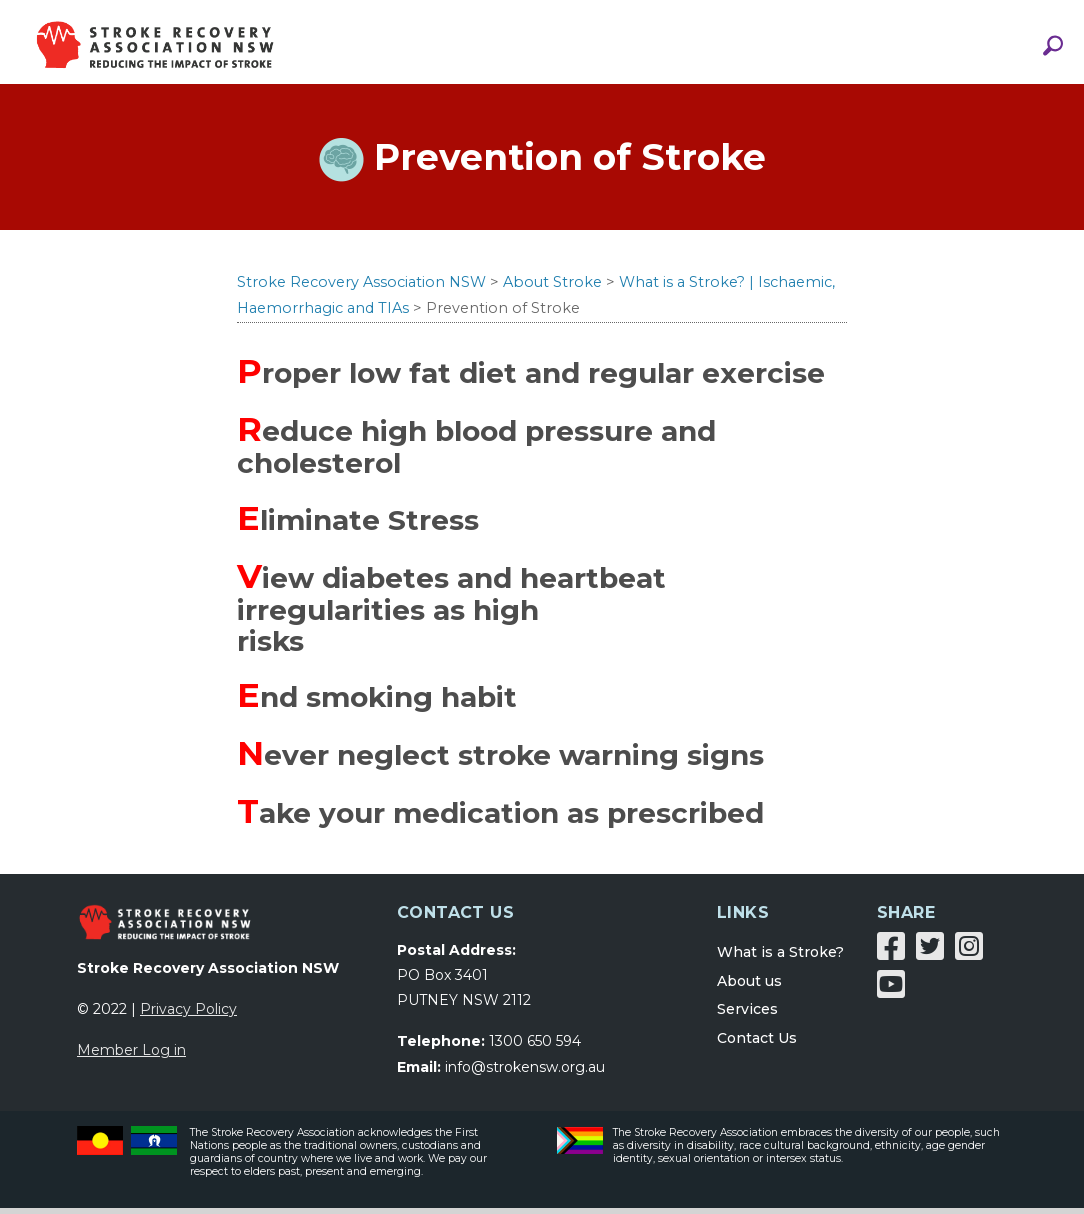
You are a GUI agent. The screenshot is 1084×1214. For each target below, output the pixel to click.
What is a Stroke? (780, 958)
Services (747, 1016)
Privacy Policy (188, 1015)
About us (749, 987)
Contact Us (757, 1045)
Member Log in (131, 1056)
